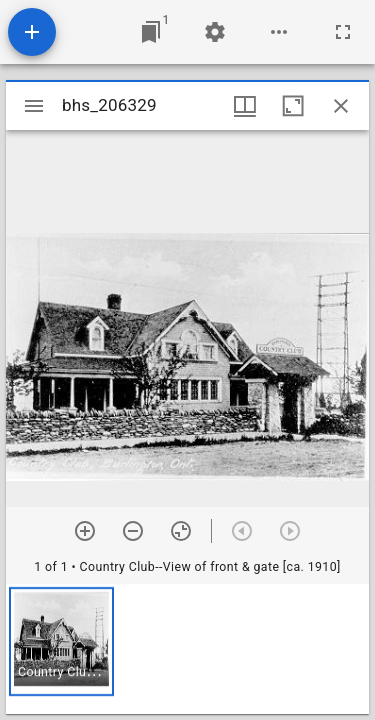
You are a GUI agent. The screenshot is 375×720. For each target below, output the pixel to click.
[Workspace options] (279, 32)
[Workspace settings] (215, 32)
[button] (61, 641)
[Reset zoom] (181, 531)
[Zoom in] (85, 531)
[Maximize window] (293, 106)
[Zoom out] (133, 531)
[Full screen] (343, 32)
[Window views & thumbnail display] (245, 106)
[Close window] (341, 106)
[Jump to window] (151, 32)
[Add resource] (32, 32)
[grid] (187, 649)
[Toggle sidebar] (34, 106)
